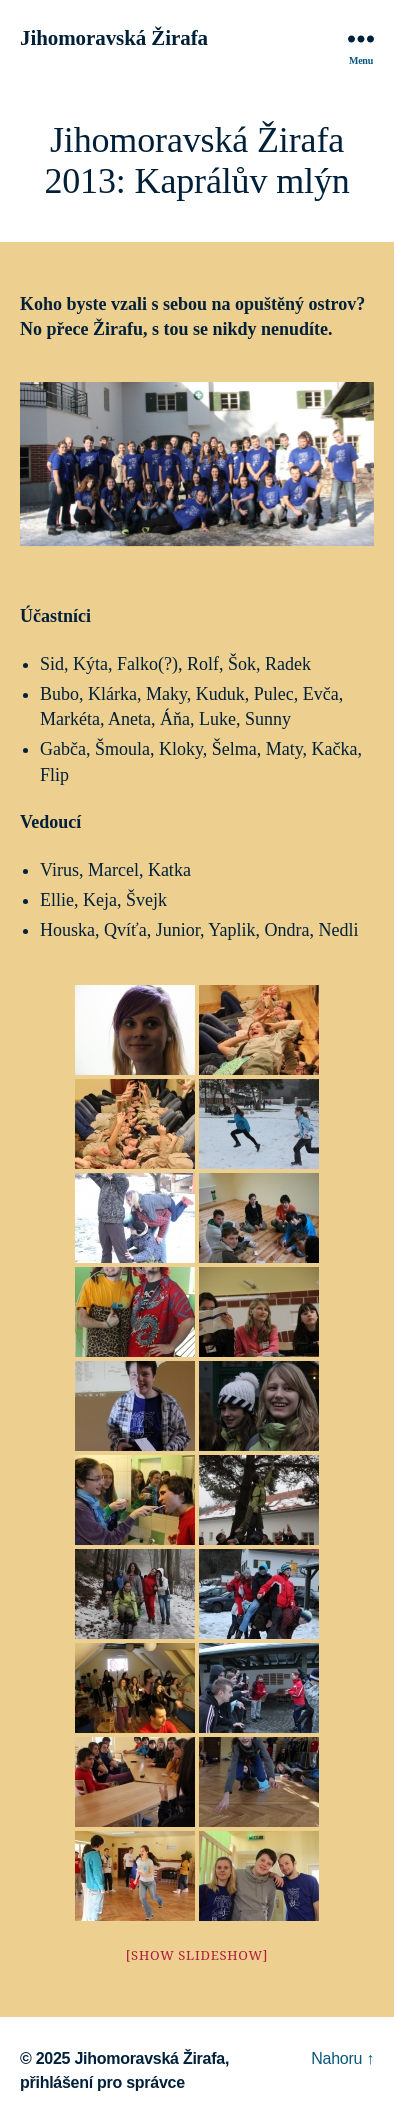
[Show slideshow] (197, 1956)
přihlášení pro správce (102, 2082)
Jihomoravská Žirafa (114, 38)
